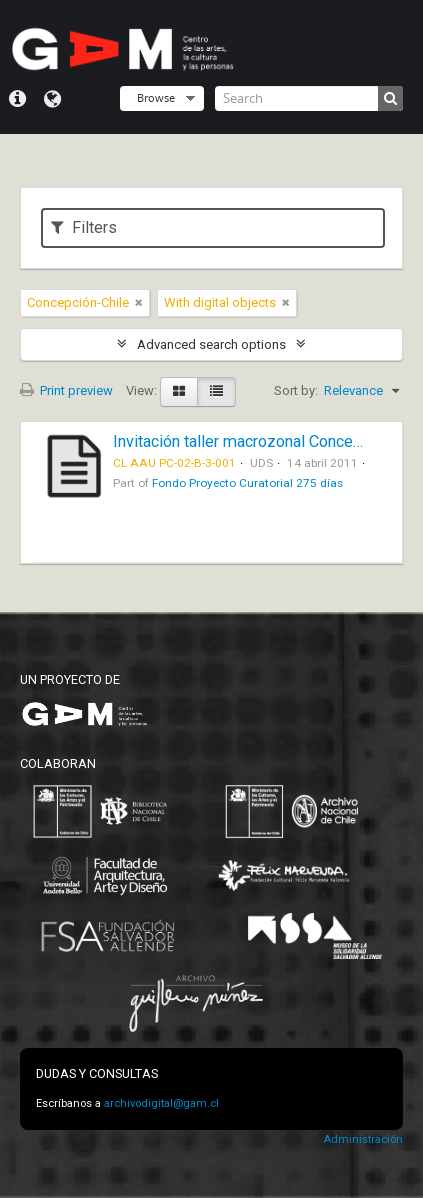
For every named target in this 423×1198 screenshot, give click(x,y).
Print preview (66, 390)
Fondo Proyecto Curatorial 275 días (247, 483)
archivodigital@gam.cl (161, 1103)
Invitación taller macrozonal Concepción (252, 441)
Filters (84, 227)
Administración (363, 1139)
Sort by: (296, 390)
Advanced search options (211, 344)
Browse (156, 97)
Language (52, 99)
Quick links (17, 99)
